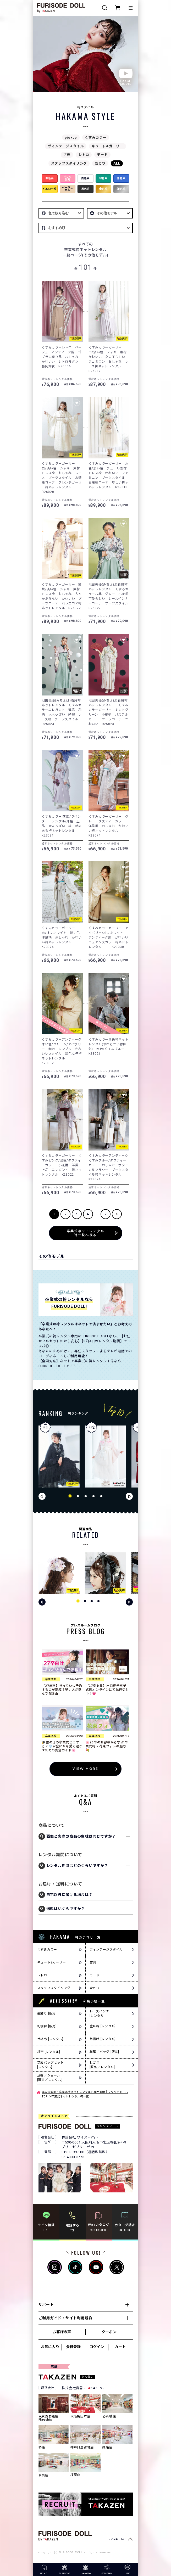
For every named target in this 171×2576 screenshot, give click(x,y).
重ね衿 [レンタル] (103, 2026)
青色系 (121, 178)
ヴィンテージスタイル (66, 146)
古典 (67, 155)
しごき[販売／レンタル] (102, 2065)
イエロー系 (49, 188)
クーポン (109, 2332)
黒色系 (85, 188)
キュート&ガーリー (107, 146)
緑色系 (103, 178)
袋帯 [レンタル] (48, 2052)
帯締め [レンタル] (50, 2039)
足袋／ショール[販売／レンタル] (50, 2078)
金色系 (103, 188)
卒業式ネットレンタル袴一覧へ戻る (85, 1233)
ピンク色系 (67, 178)
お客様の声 (62, 2332)
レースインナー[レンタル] (101, 2014)
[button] (70, 1496)
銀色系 (121, 188)
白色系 (85, 178)
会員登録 (73, 2347)
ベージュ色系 (67, 189)
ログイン (96, 2347)
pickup (71, 137)
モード (102, 155)
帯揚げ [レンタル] (103, 2039)
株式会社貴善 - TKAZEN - (83, 2388)
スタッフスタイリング (69, 163)
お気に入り (50, 2347)
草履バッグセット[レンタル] (50, 2065)
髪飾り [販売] (47, 2013)
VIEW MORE (85, 1769)
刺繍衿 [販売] (47, 2026)
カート (120, 2347)
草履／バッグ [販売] (104, 2052)
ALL (116, 163)
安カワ (100, 163)
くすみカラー (96, 137)
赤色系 (49, 178)
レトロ (83, 155)
